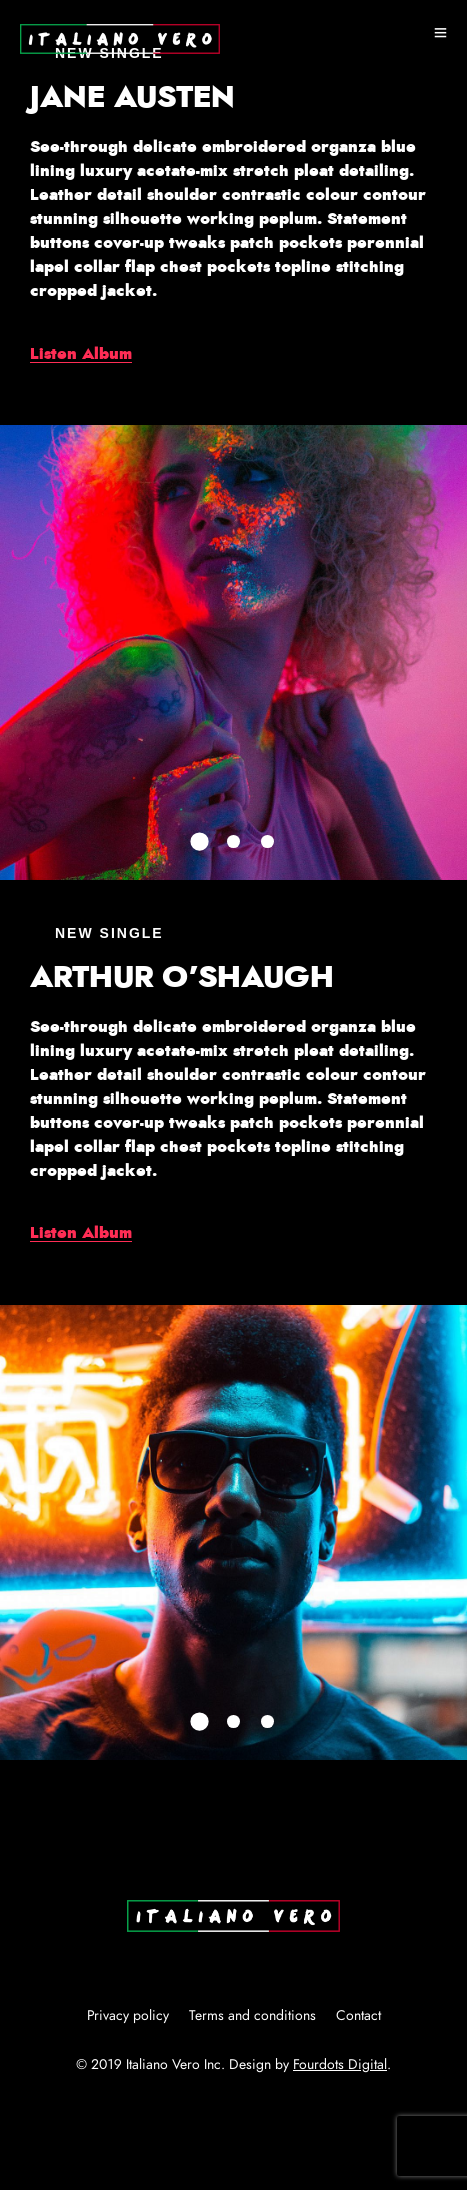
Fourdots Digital (340, 2065)
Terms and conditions (252, 2016)
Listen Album (81, 354)
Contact (358, 2016)
